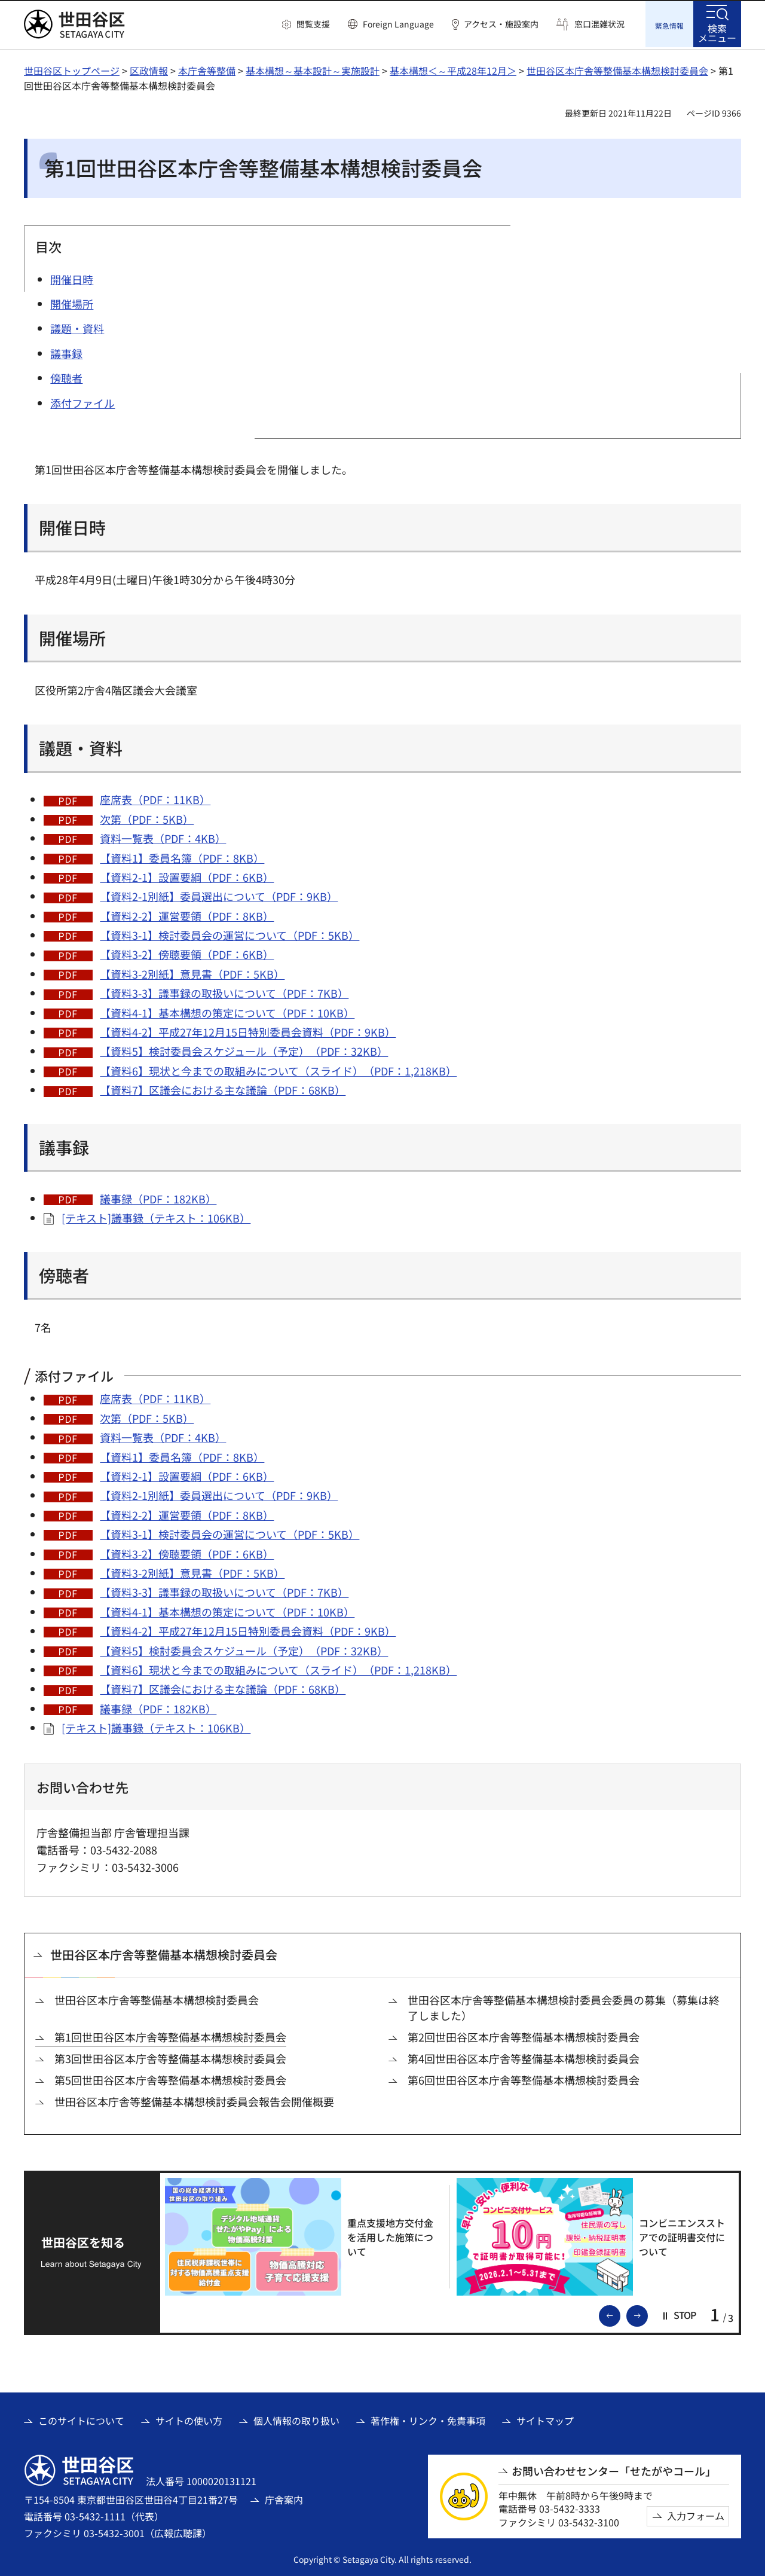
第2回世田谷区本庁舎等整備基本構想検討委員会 (523, 2035)
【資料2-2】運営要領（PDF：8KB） (187, 914)
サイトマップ (545, 2418)
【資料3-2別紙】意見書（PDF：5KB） (192, 972)
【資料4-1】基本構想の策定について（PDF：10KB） (227, 1011)
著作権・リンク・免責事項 (428, 2418)
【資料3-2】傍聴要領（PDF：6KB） (187, 953)
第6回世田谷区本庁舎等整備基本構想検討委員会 (523, 2078)
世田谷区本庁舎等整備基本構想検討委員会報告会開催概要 (194, 2100)
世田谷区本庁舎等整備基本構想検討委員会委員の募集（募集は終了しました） (564, 2006)
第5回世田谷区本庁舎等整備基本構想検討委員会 (170, 2078)
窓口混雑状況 (599, 24)
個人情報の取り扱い (296, 2418)
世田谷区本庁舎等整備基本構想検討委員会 (617, 69)
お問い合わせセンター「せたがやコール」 (614, 2469)
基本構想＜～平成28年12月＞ (453, 69)
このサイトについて (81, 2418)
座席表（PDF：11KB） (155, 798)
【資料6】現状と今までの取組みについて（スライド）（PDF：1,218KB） (278, 1069)
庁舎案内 (284, 2497)
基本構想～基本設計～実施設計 (313, 69)
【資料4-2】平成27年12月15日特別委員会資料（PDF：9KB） (248, 1030)
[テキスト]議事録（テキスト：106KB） (156, 1216)
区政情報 (149, 69)
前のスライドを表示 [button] (619, 2313)
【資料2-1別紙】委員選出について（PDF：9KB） (219, 895)
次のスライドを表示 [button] (647, 2313)
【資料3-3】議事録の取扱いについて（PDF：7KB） (224, 992)
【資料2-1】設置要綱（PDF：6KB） (187, 875)
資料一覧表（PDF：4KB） (163, 837)
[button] (306, 24)
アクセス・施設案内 (501, 24)
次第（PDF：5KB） (147, 817)
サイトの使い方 (188, 2418)
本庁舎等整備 (206, 69)
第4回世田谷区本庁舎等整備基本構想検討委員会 (523, 2056)
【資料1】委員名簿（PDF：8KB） (182, 856)
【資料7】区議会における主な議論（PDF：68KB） (222, 1088)
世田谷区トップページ (72, 69)
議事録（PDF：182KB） (158, 1197)
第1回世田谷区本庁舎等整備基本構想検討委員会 (170, 2035)
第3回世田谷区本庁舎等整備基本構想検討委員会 (170, 2056)
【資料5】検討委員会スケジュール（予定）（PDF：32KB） (244, 1050)
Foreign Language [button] (398, 24)
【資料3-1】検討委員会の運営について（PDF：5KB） (229, 934)
